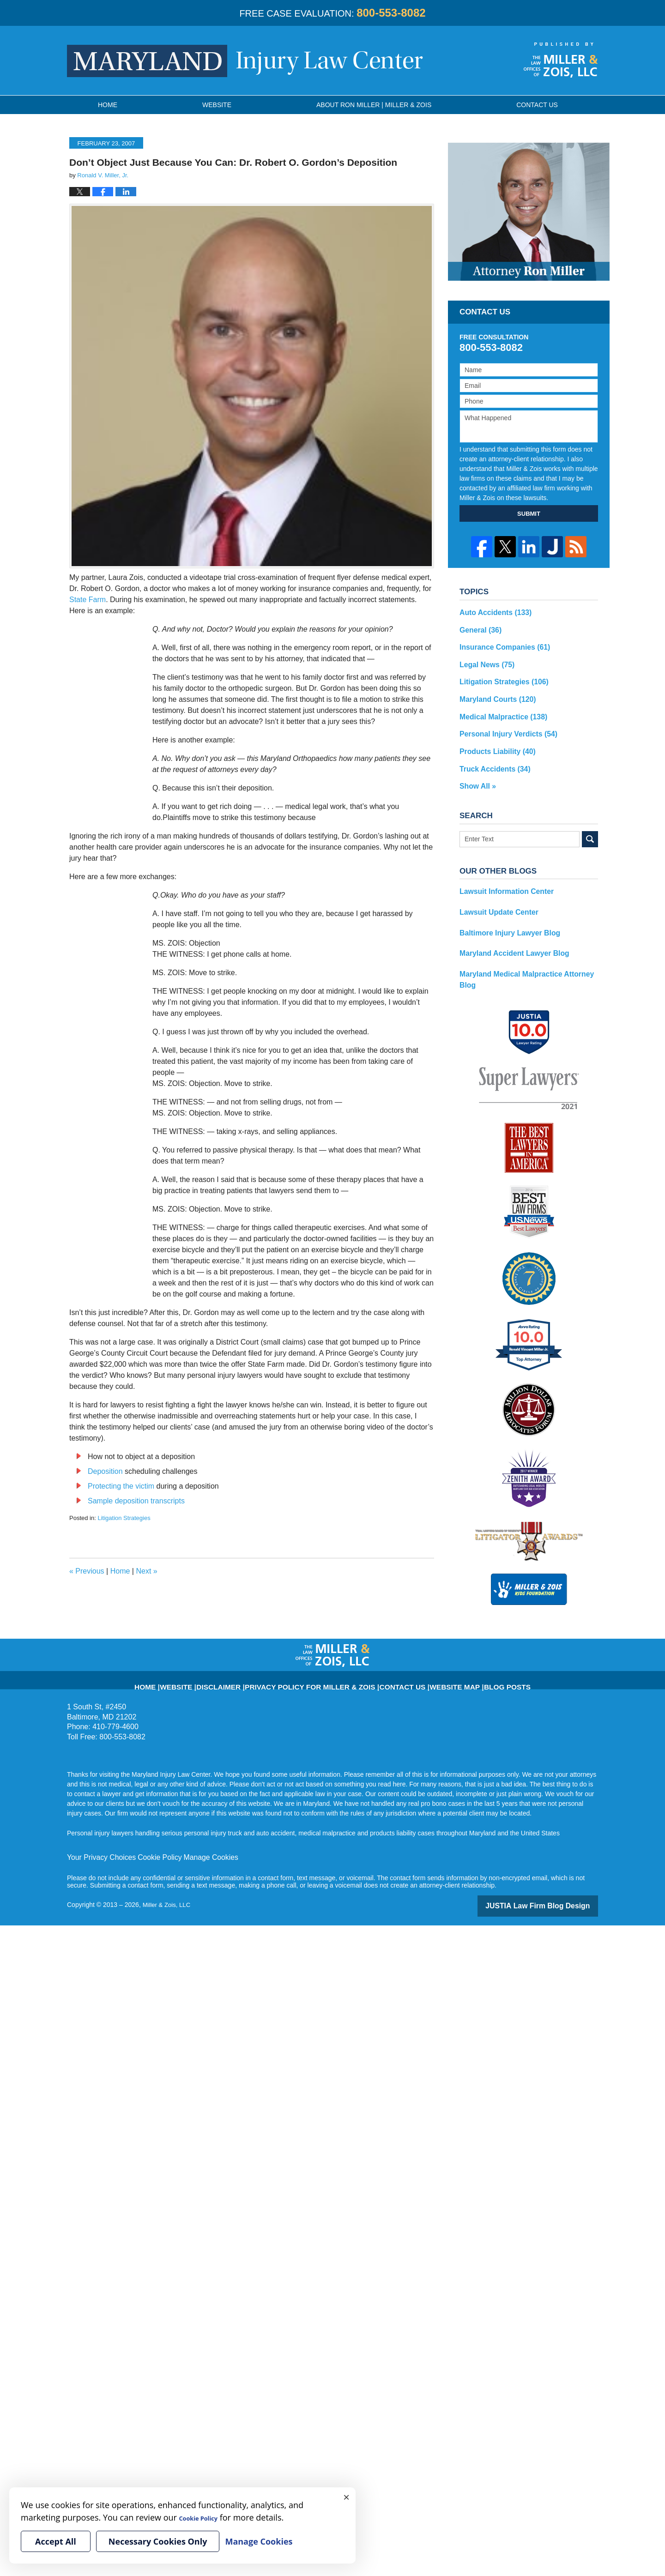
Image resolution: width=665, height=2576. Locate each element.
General (478, 628)
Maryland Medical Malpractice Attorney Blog (527, 955)
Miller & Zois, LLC (168, 1896)
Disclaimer (247, 1673)
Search (590, 826)
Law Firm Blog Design (554, 1896)
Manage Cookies (195, 1849)
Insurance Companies (499, 644)
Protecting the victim (121, 1486)
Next (146, 1571)
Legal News (483, 660)
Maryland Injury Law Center (245, 61)
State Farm (87, 599)
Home (107, 105)
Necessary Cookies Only (158, 2541)
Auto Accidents (491, 611)
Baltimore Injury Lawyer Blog (504, 916)
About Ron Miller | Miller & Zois (373, 105)
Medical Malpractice (498, 708)
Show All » (475, 773)
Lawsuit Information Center (501, 877)
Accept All (55, 2541)
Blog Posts (471, 1673)
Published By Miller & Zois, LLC (561, 60)
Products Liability (493, 741)
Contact (537, 105)
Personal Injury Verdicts (502, 725)
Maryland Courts (493, 692)
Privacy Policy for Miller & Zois (317, 1673)
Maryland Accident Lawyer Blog (508, 935)
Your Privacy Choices (97, 1849)
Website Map (429, 1673)
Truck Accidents (490, 757)
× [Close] (346, 2496)
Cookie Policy (149, 1849)
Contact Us (387, 1673)
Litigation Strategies (123, 1517)
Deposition (105, 1471)
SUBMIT (528, 513)
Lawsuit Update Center (494, 896)
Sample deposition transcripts (136, 1501)
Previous (86, 1571)
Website (216, 105)
